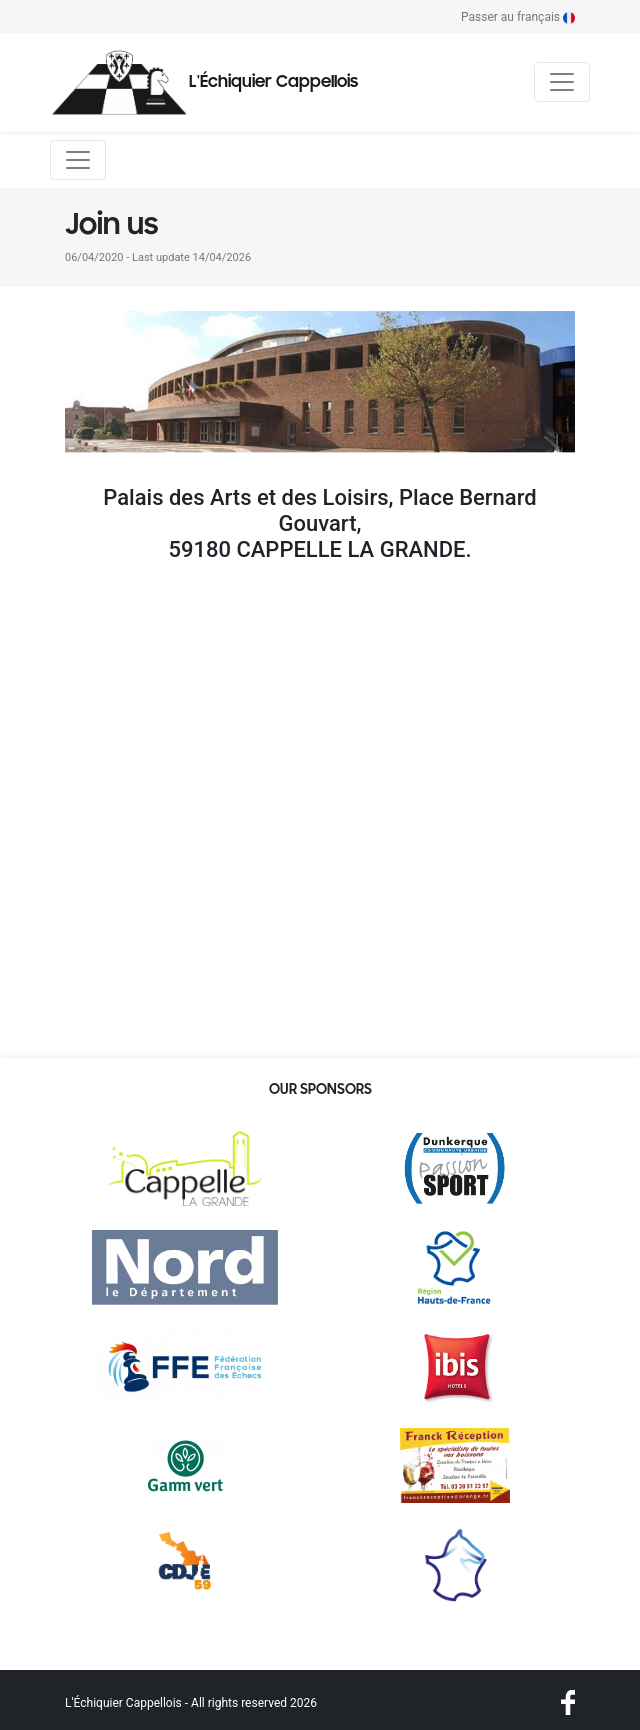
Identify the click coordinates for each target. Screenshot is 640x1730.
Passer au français (518, 17)
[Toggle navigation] (562, 82)
